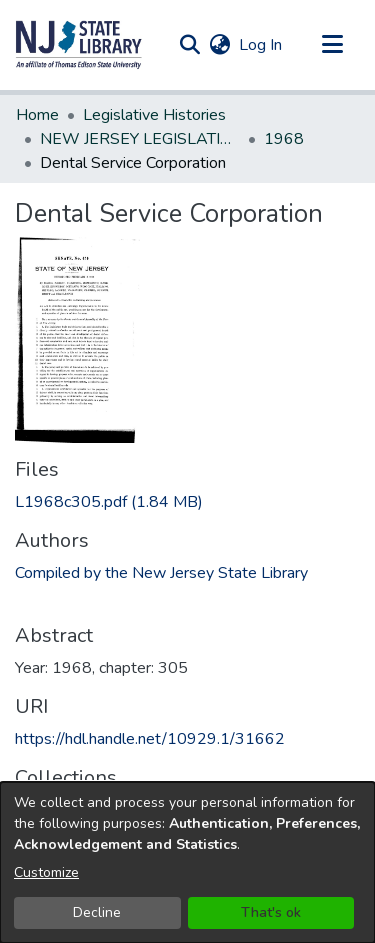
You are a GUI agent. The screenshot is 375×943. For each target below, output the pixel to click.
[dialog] (187, 862)
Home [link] (37, 115)
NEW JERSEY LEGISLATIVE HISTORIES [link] (140, 139)
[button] (79, 45)
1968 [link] (284, 139)
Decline (97, 912)
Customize (46, 872)
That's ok (271, 912)
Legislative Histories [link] (154, 115)
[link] (109, 502)
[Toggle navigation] (332, 45)
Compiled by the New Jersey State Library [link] (161, 573)
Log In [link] (261, 45)
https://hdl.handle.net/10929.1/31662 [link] (150, 739)
